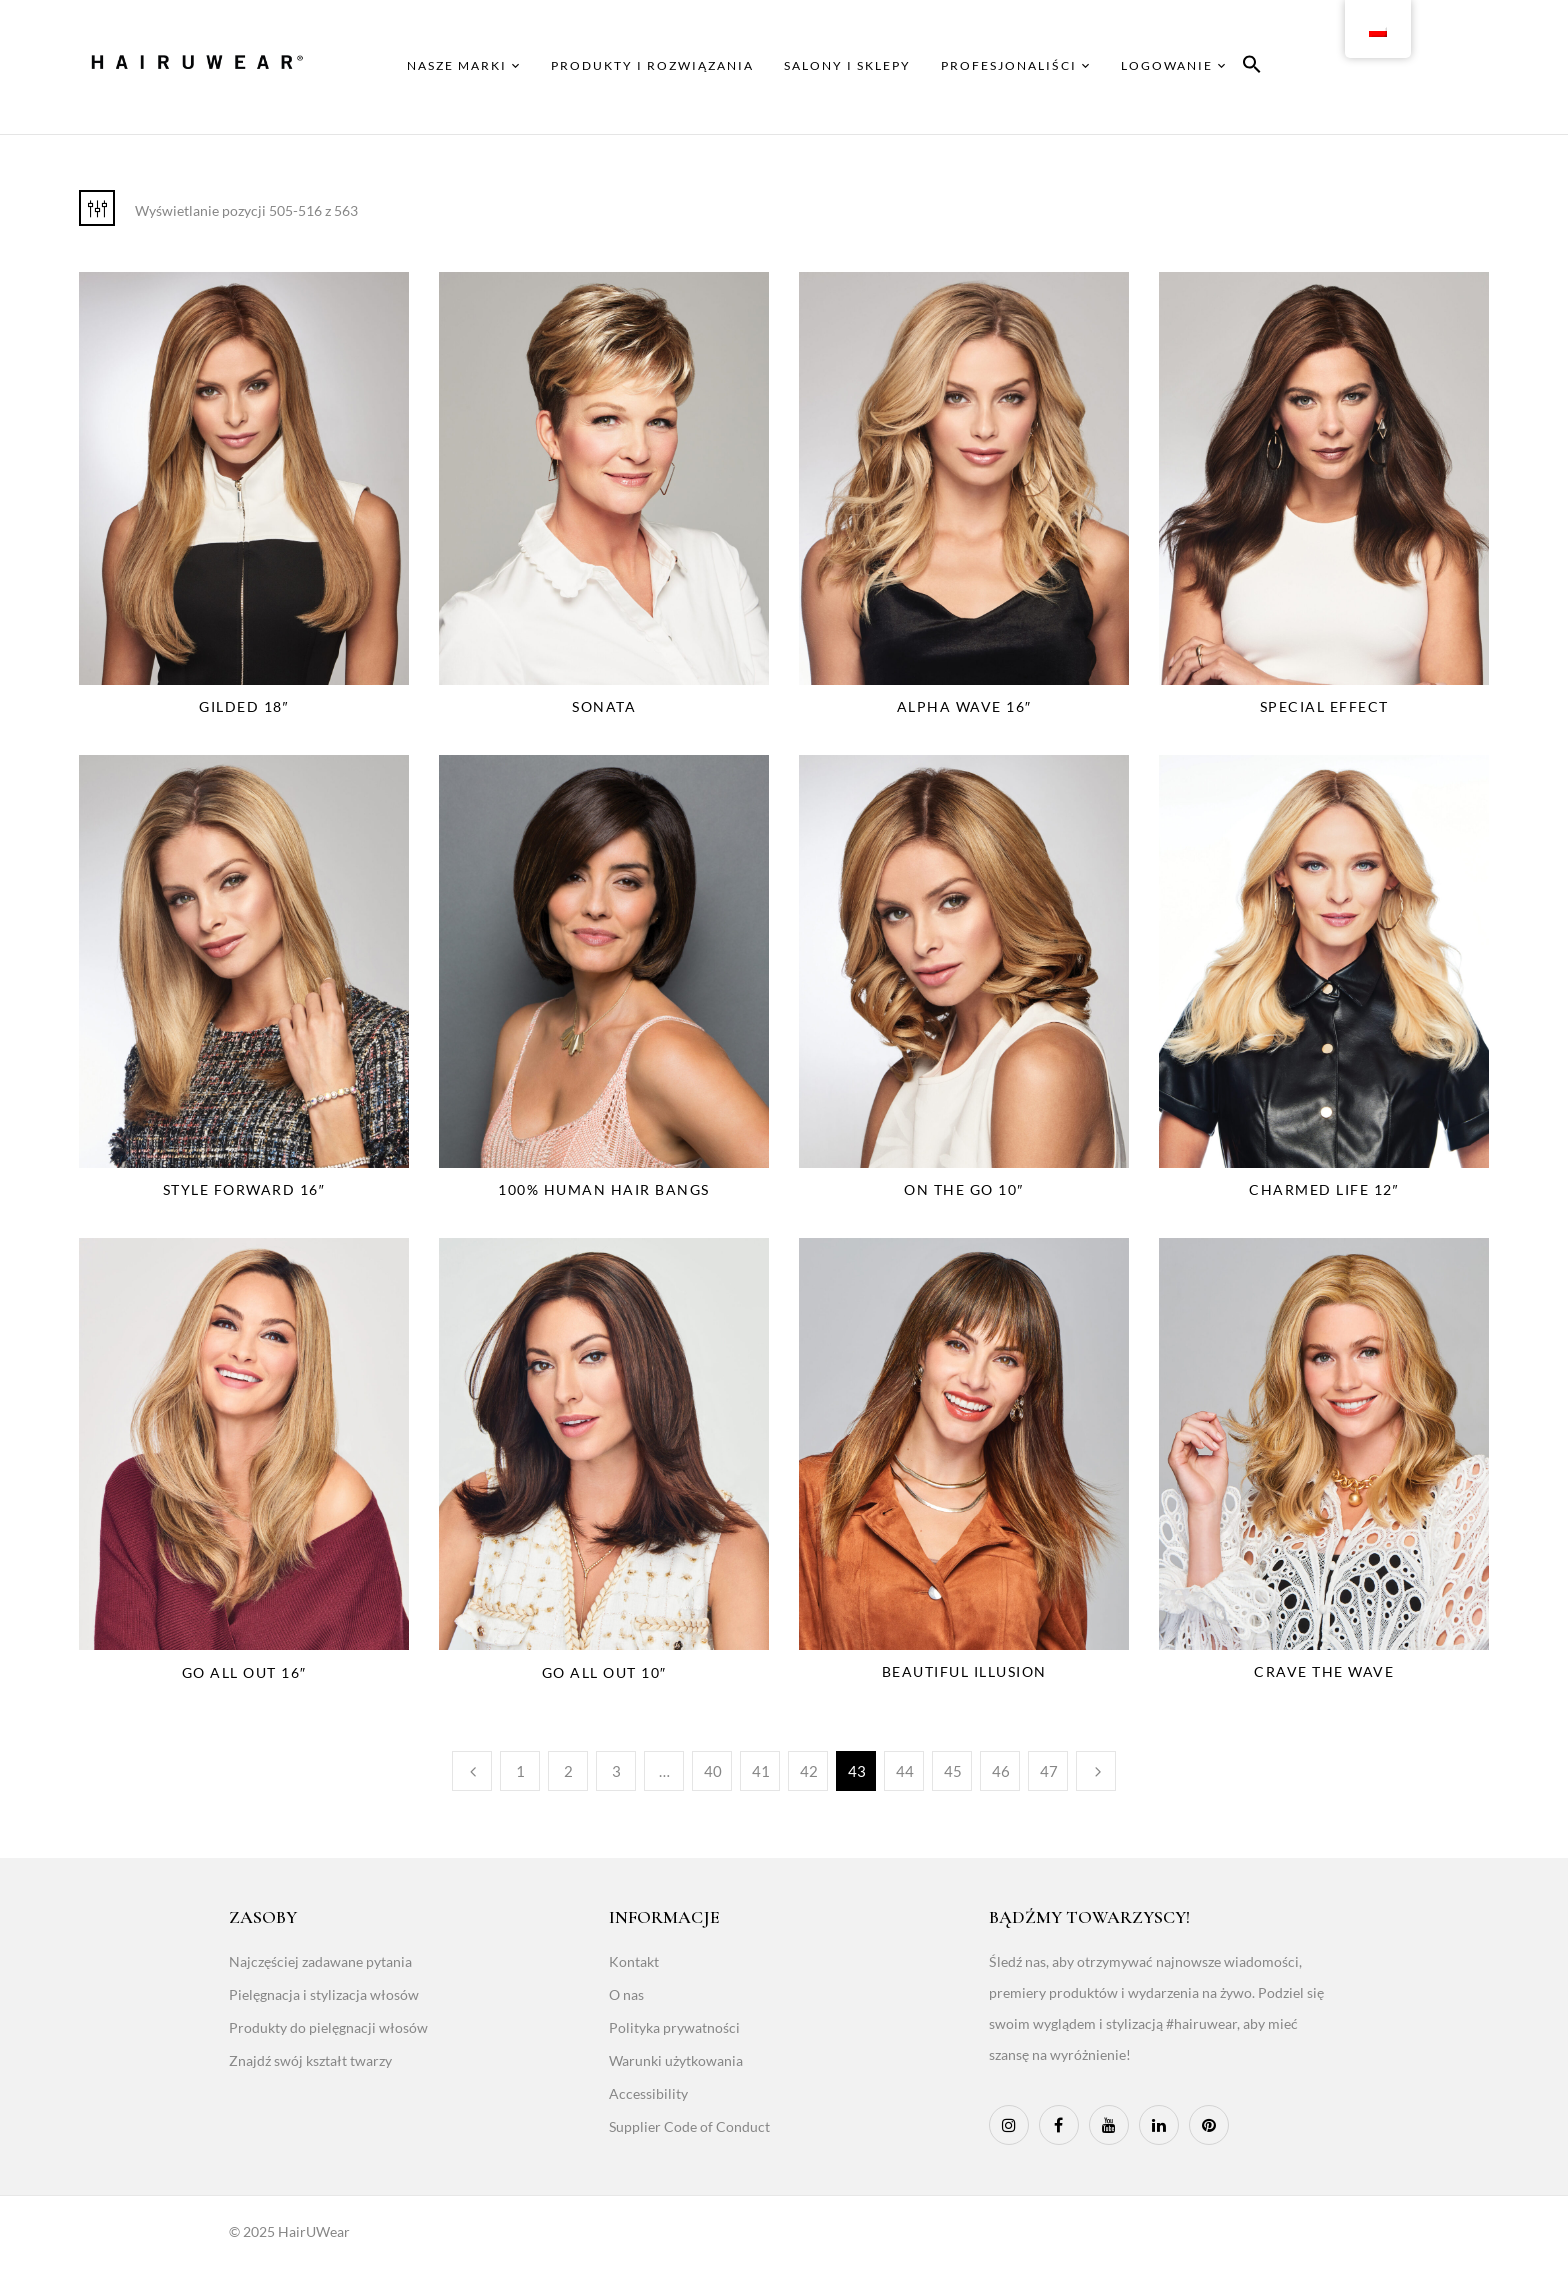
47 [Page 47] (1049, 1771)
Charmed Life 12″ (1324, 1189)
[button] (1252, 67)
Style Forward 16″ (244, 1189)
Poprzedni (472, 1771)
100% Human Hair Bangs (604, 1189)
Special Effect (1324, 706)
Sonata (604, 706)
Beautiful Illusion (964, 1671)
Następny (1096, 1771)
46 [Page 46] (1001, 1771)
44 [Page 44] (905, 1771)
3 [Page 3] (616, 1771)
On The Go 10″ (963, 1189)
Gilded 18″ (244, 706)
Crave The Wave (1324, 1671)
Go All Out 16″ (244, 1672)
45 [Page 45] (953, 1771)
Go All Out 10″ (604, 1672)
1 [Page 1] (520, 1771)
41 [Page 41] (761, 1771)
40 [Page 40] (713, 1771)
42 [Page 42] (809, 1771)
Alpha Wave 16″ (964, 706)
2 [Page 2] (568, 1771)
